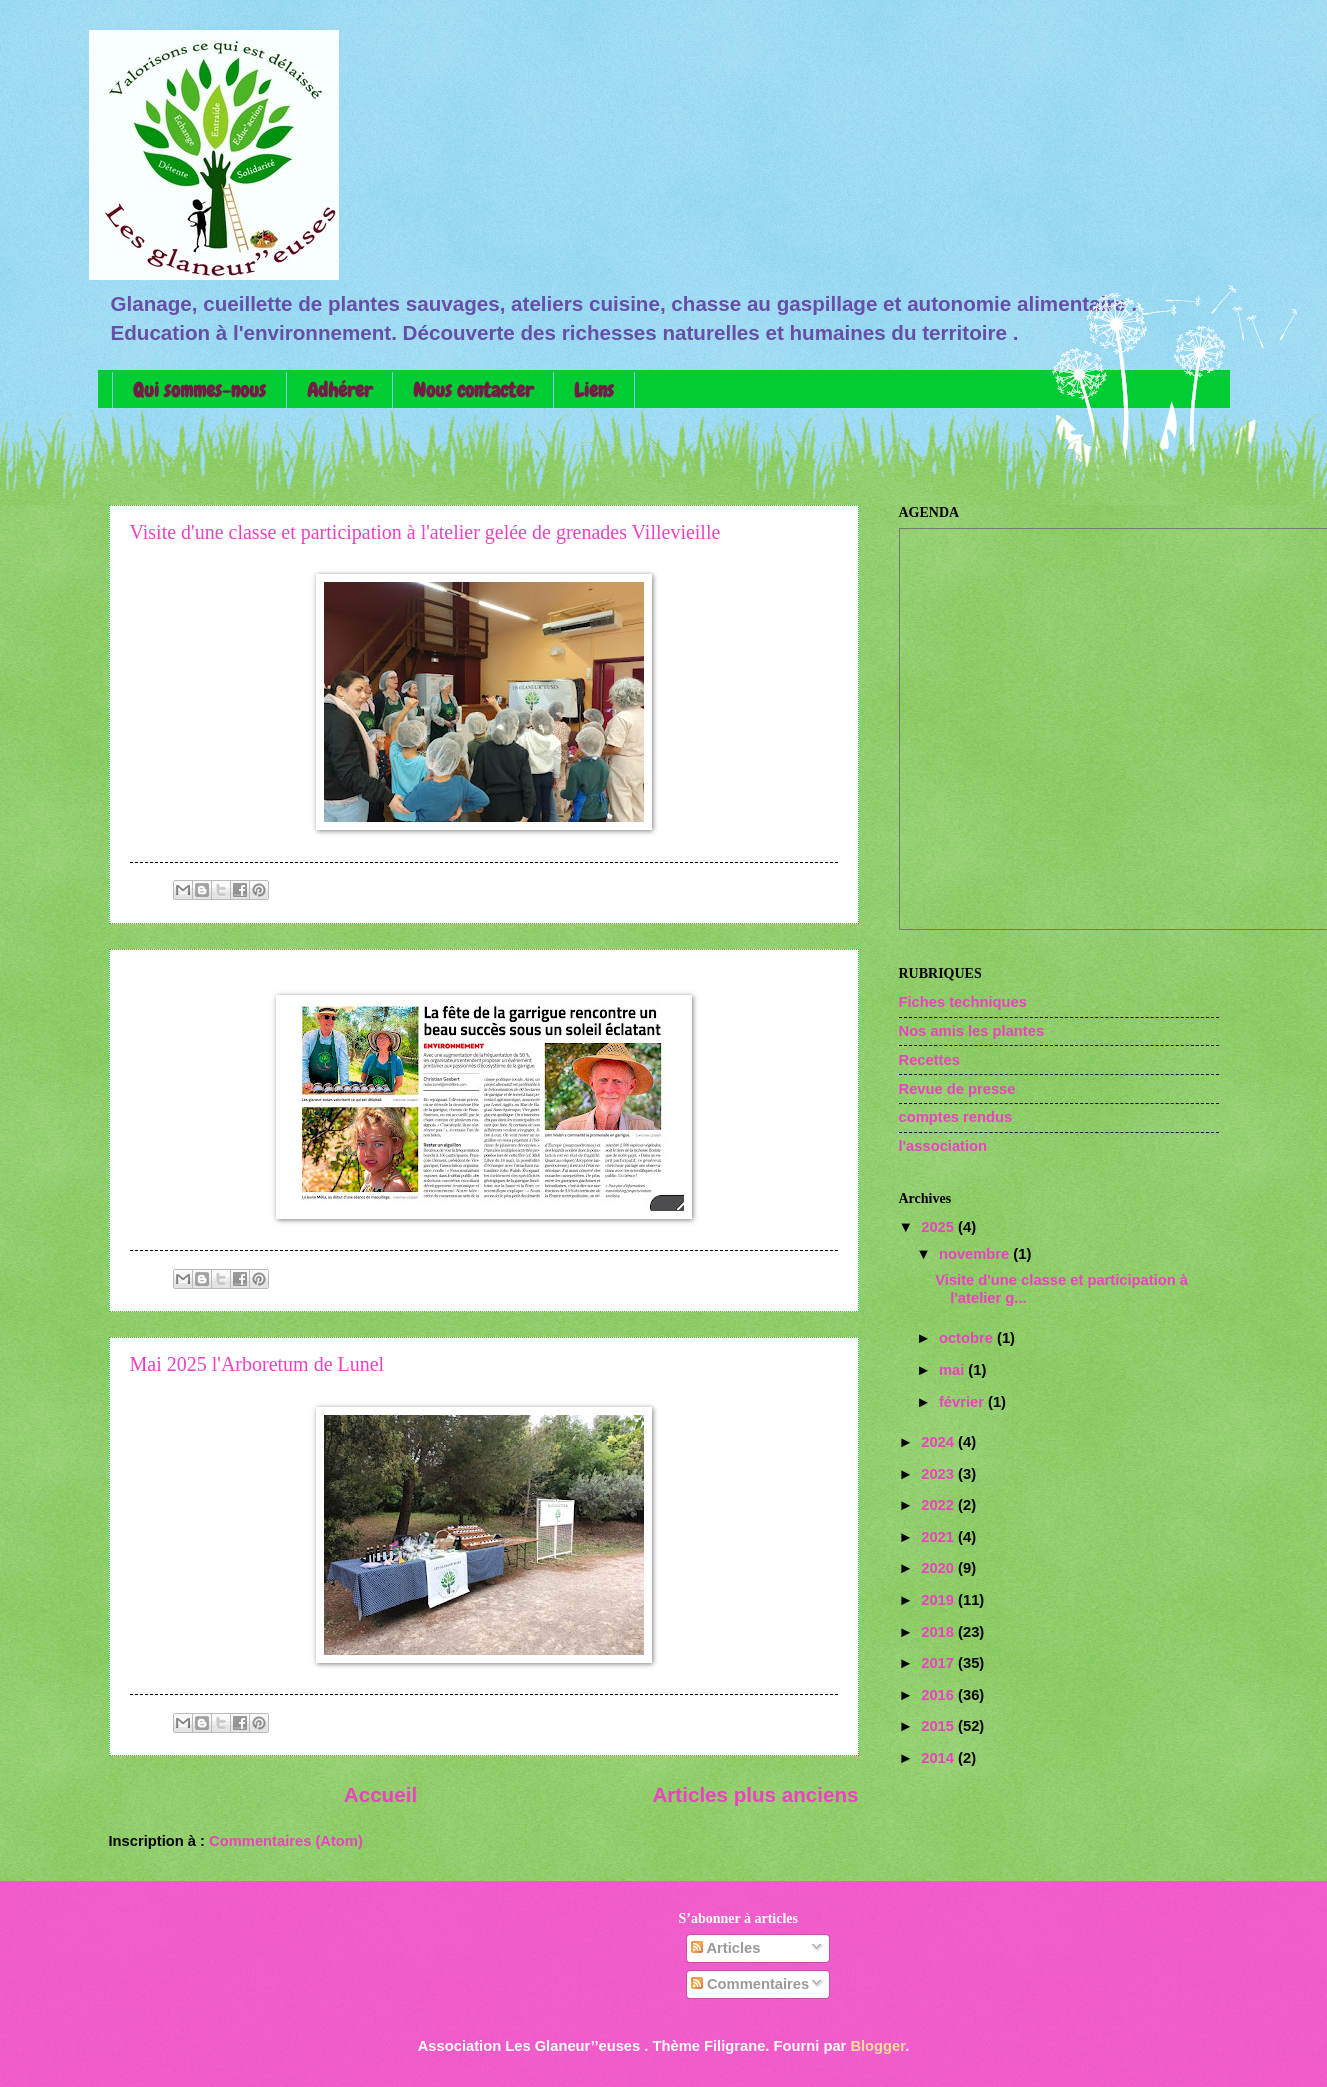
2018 (939, 1632)
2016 (939, 1695)
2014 (939, 1758)
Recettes (929, 1060)
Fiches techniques (963, 1002)
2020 (939, 1568)
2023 (939, 1474)
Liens (594, 390)
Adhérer (339, 390)
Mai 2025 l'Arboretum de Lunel (257, 1364)
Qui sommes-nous (199, 390)
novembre (976, 1254)
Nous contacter (473, 390)
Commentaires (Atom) (286, 1841)
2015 (939, 1726)
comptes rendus (956, 1117)
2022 (939, 1505)
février (963, 1402)
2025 (939, 1227)
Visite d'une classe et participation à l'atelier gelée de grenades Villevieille (425, 532)
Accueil (380, 1794)
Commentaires (750, 1984)
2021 (939, 1537)
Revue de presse (957, 1089)
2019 (939, 1600)
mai (953, 1370)
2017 (939, 1663)
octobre (968, 1338)
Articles (726, 1948)
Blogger (877, 2046)
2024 (939, 1442)
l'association (943, 1146)
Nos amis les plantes (972, 1031)
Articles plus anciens (755, 1794)
